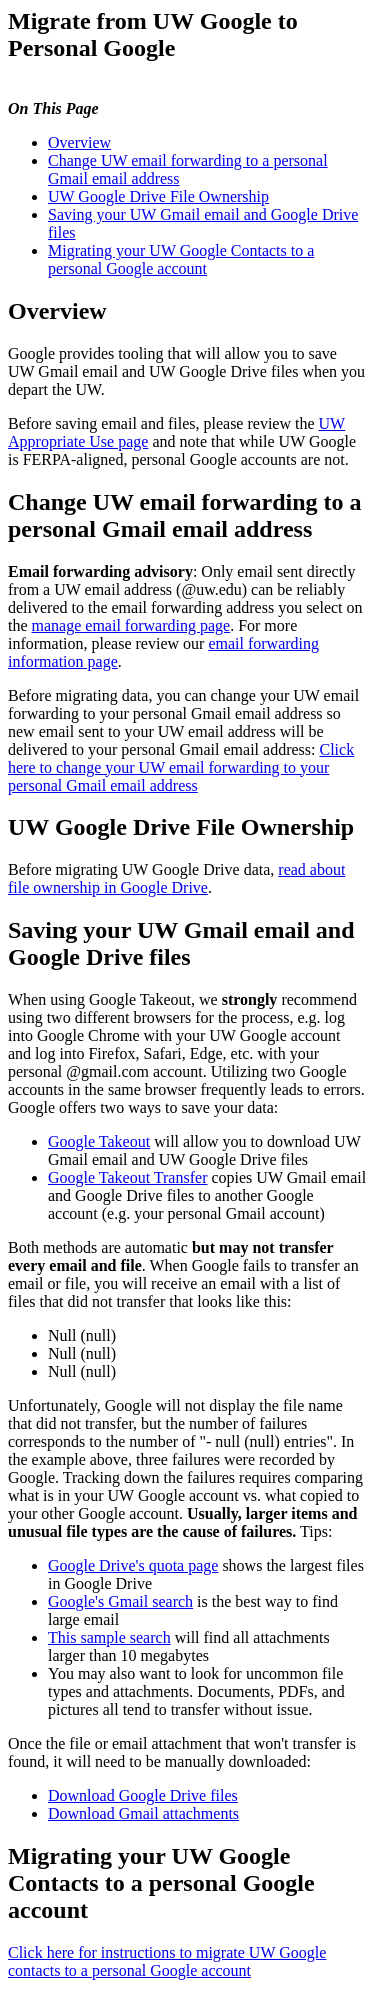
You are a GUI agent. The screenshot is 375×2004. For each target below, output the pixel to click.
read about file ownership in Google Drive (176, 878)
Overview (79, 142)
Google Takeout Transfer (127, 1177)
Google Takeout (99, 1141)
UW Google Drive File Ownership (158, 196)
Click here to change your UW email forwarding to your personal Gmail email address (181, 767)
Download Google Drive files (143, 1795)
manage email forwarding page (131, 625)
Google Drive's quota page (133, 1565)
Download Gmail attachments (143, 1813)
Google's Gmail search (120, 1601)
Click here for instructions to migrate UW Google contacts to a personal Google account (167, 1961)
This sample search (109, 1637)
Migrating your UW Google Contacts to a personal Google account (181, 259)
